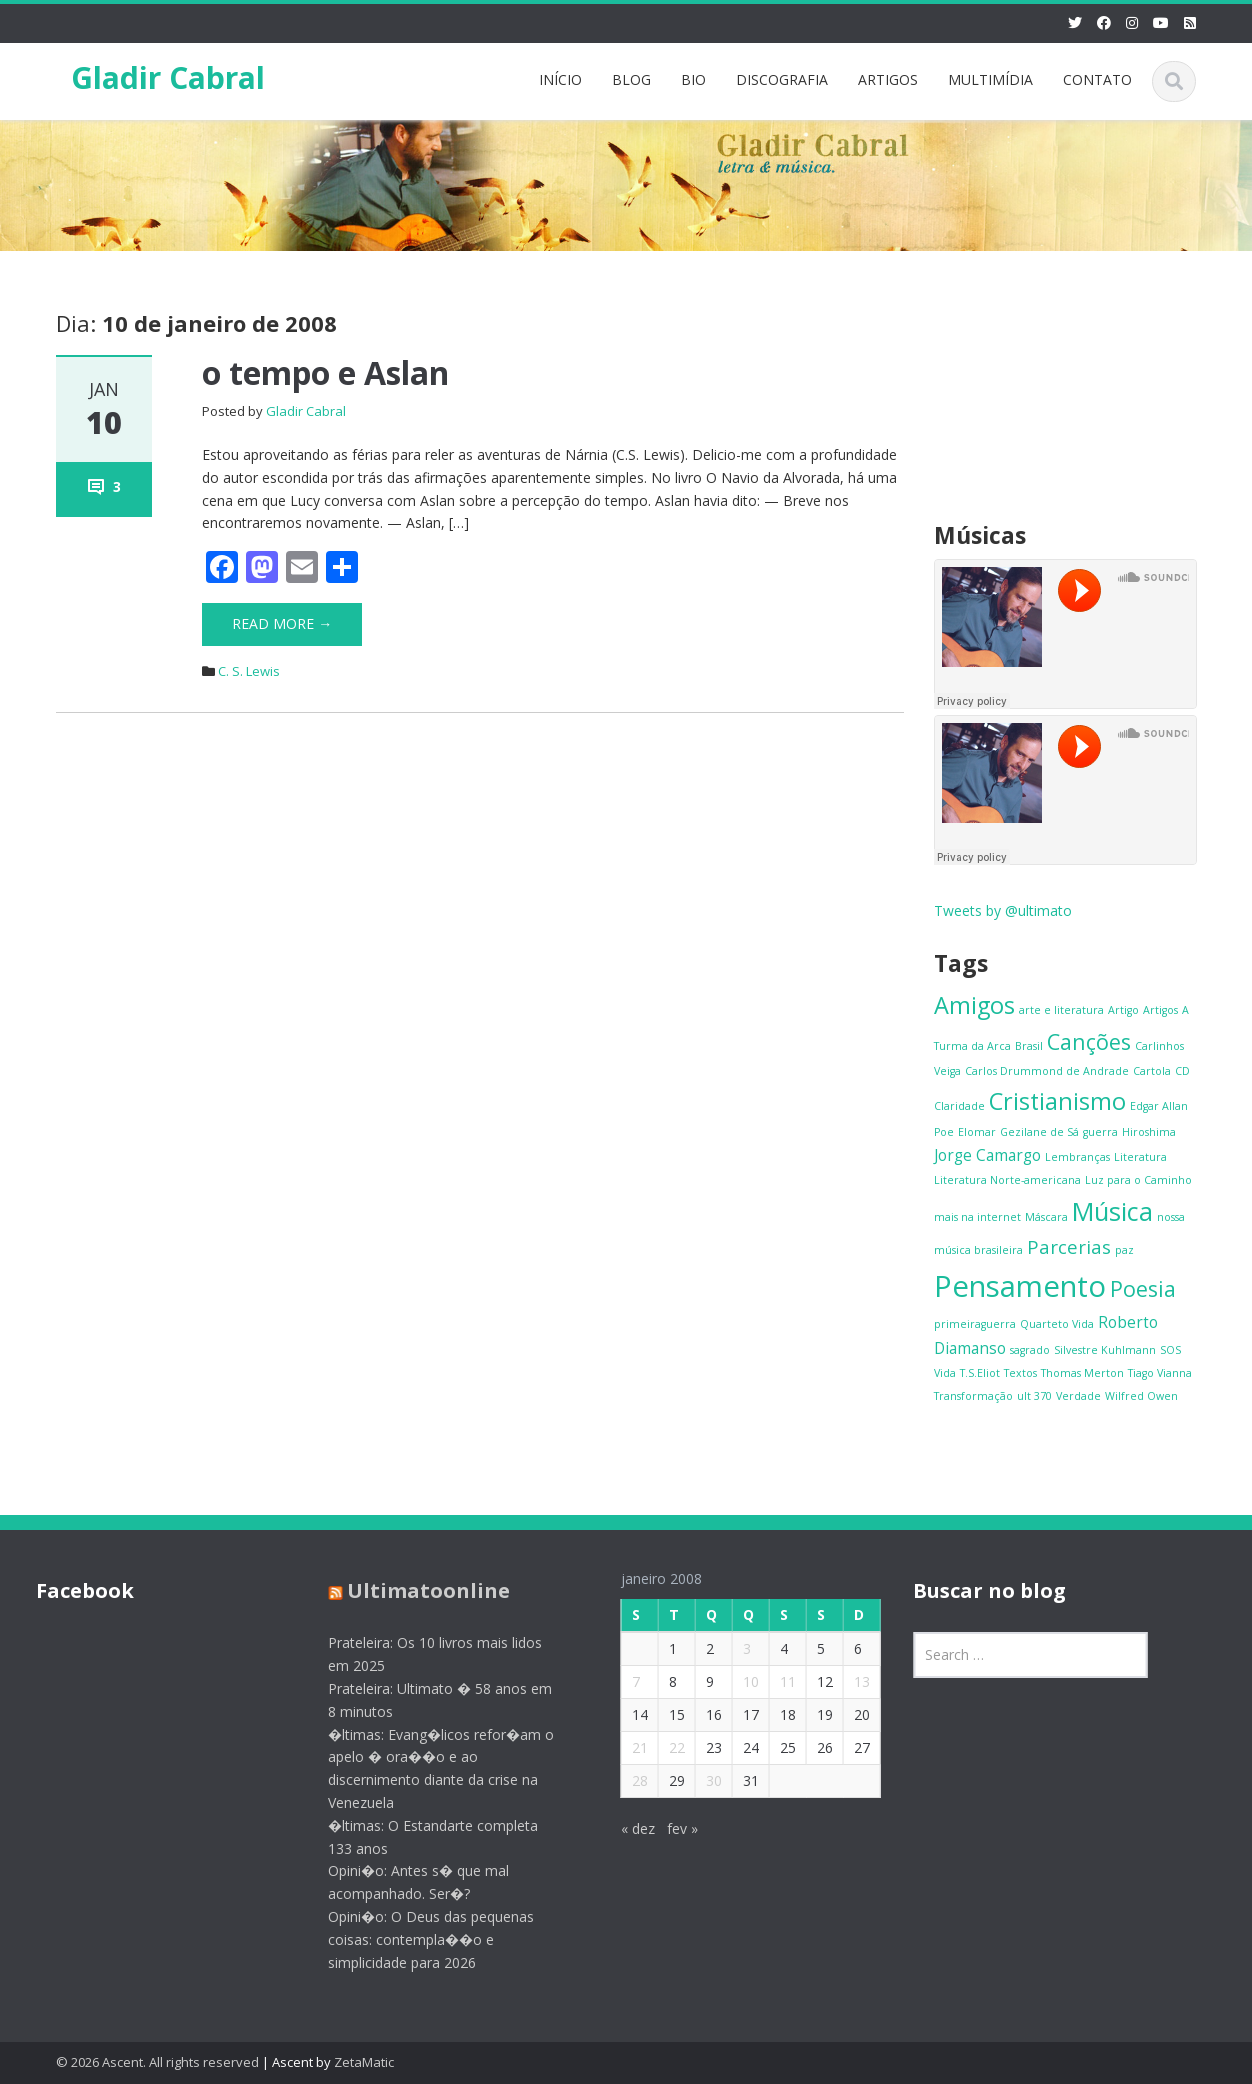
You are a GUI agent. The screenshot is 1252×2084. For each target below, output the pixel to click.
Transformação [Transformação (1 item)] (973, 1396)
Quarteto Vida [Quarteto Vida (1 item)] (1057, 1324)
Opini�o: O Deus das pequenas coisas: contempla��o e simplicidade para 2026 (419, 1939)
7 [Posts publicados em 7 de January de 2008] (623, 1681)
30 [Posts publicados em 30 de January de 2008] (701, 1780)
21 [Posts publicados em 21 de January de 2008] (627, 1747)
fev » (669, 1828)
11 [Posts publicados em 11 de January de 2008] (775, 1681)
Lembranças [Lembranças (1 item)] (1077, 1157)
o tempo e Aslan (325, 372)
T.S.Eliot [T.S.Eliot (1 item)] (980, 1373)
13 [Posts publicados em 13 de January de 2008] (849, 1681)
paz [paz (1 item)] (1124, 1250)
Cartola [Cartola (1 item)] (1152, 1071)
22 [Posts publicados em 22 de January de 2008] (664, 1747)
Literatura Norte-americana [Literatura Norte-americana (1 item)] (1007, 1180)
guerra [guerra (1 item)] (1100, 1132)
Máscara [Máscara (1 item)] (1046, 1217)
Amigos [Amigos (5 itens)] (974, 1005)
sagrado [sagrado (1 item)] (1030, 1350)
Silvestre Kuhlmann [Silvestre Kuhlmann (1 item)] (1105, 1350)
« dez (625, 1828)
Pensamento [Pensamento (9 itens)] (1020, 1286)
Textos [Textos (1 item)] (1020, 1373)
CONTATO (1097, 79)
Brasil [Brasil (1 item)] (1029, 1046)
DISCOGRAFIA (782, 79)
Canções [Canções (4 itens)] (1089, 1041)
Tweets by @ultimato (1003, 910)
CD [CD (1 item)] (1182, 1071)
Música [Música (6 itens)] (1112, 1211)
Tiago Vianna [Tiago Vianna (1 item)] (1160, 1373)
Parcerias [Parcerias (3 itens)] (1069, 1246)
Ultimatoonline (416, 1590)
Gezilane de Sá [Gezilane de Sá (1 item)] (1039, 1132)
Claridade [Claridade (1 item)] (959, 1106)
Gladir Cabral (168, 77)
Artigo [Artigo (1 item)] (1123, 1010)
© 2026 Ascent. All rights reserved (157, 2062)
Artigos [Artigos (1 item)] (1160, 1010)
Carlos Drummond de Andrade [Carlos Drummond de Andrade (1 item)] (1047, 1071)
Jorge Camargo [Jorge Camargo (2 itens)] (987, 1155)
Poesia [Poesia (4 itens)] (1143, 1288)
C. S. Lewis (249, 671)
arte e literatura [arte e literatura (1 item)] (1061, 1010)
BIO (693, 79)
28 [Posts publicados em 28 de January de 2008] (627, 1780)
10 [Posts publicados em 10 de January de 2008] (738, 1681)
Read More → (282, 623)
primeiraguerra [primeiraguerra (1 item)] (975, 1324)
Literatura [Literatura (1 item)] (1140, 1157)
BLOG (631, 79)
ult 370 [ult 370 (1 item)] (1034, 1396)
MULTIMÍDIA (990, 79)
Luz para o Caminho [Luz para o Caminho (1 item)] (1138, 1180)
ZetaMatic (364, 2062)
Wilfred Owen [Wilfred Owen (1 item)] (1141, 1396)
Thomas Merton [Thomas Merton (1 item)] (1082, 1373)
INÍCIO (560, 79)
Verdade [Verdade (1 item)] (1078, 1396)
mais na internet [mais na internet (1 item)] (977, 1217)
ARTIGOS (888, 79)
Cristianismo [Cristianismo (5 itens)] (1057, 1101)
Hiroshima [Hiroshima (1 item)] (1149, 1132)
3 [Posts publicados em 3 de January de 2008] (734, 1648)
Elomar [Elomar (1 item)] (977, 1132)
